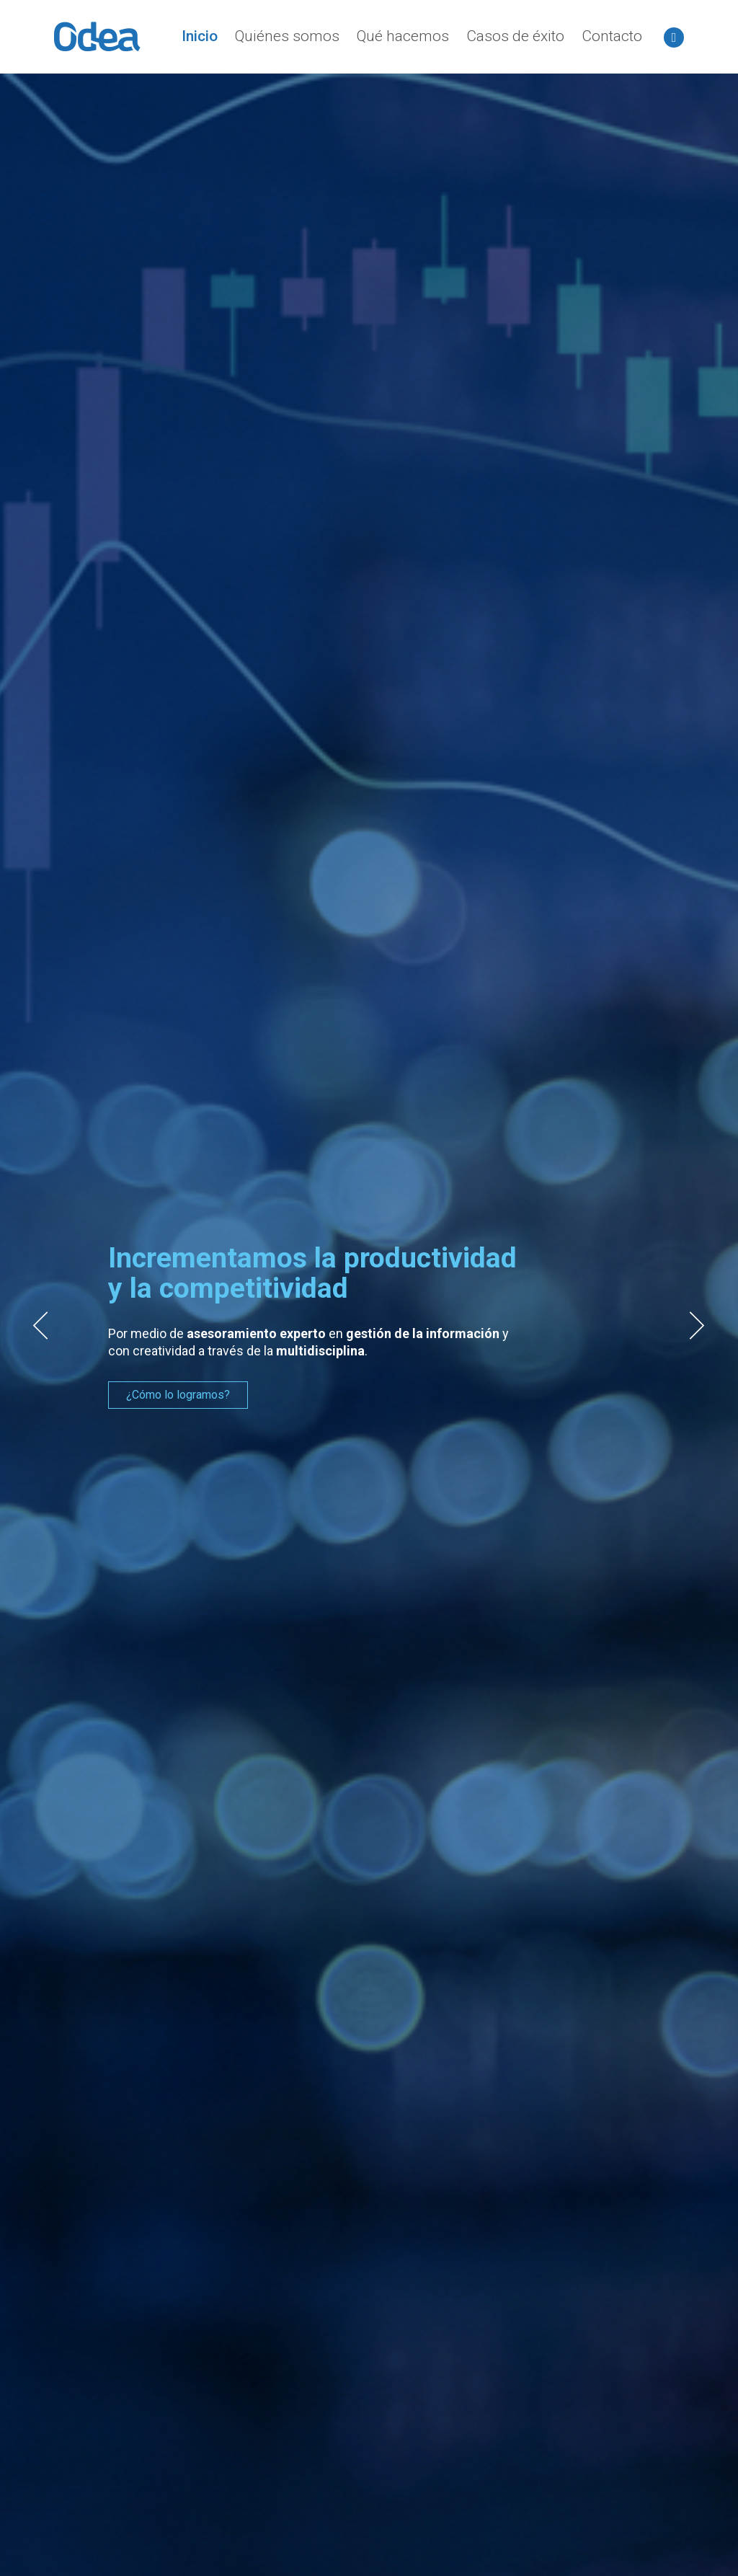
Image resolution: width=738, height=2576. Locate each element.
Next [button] (697, 1325)
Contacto (612, 36)
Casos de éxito (515, 36)
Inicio (200, 36)
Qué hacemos (403, 36)
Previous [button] (40, 1325)
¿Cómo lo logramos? (178, 1395)
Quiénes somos (287, 36)
